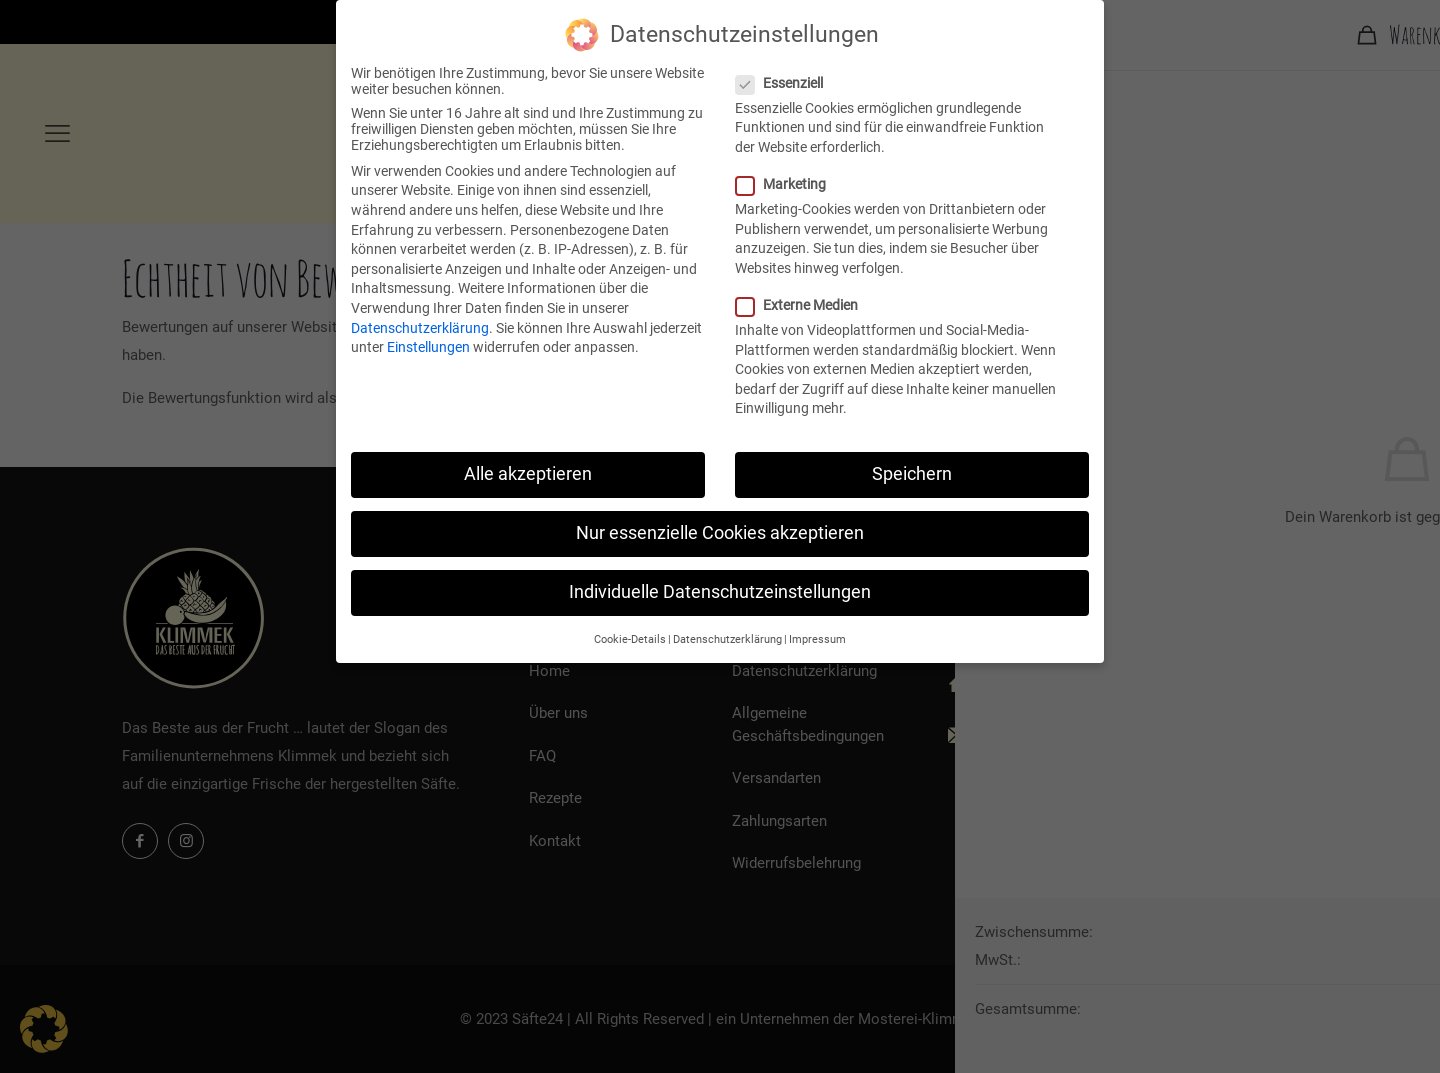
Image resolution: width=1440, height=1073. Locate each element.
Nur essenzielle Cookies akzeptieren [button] (720, 532)
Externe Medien (805, 304)
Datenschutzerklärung (420, 327)
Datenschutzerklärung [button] (727, 638)
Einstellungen (428, 346)
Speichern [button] (912, 473)
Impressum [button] (817, 638)
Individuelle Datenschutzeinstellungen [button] (720, 591)
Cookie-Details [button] (630, 638)
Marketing (789, 183)
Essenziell (787, 82)
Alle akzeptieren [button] (528, 473)
